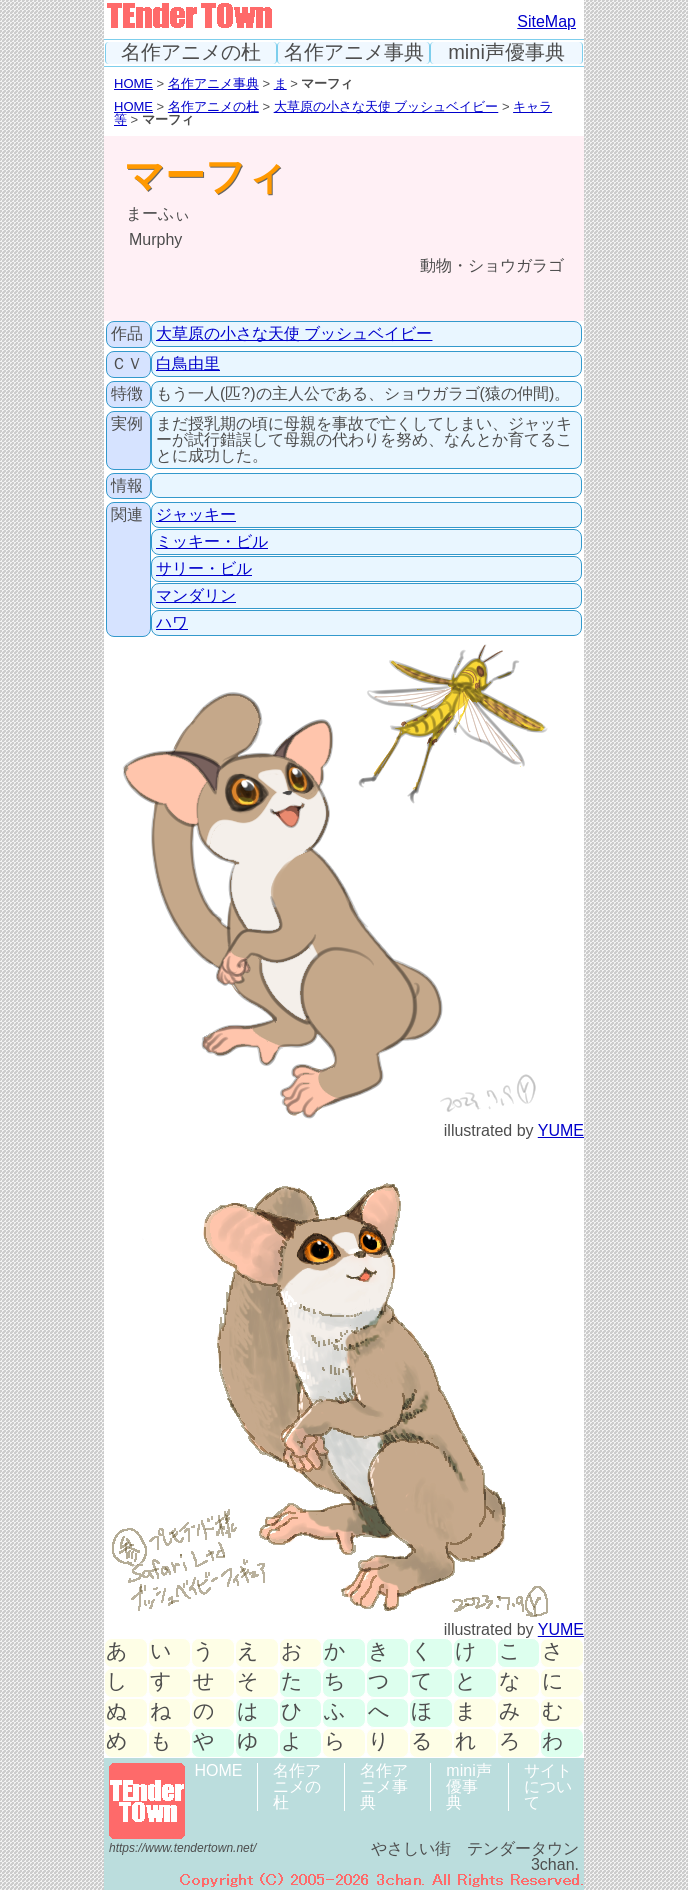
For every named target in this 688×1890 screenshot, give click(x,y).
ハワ (172, 622)
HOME (133, 83)
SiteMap (546, 21)
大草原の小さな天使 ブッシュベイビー (386, 106)
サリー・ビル (204, 568)
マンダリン (196, 595)
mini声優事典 (506, 52)
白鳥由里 (188, 363)
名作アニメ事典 (354, 52)
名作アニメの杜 (191, 52)
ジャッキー (196, 514)
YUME (561, 1130)
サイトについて (548, 1786)
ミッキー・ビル (212, 541)
